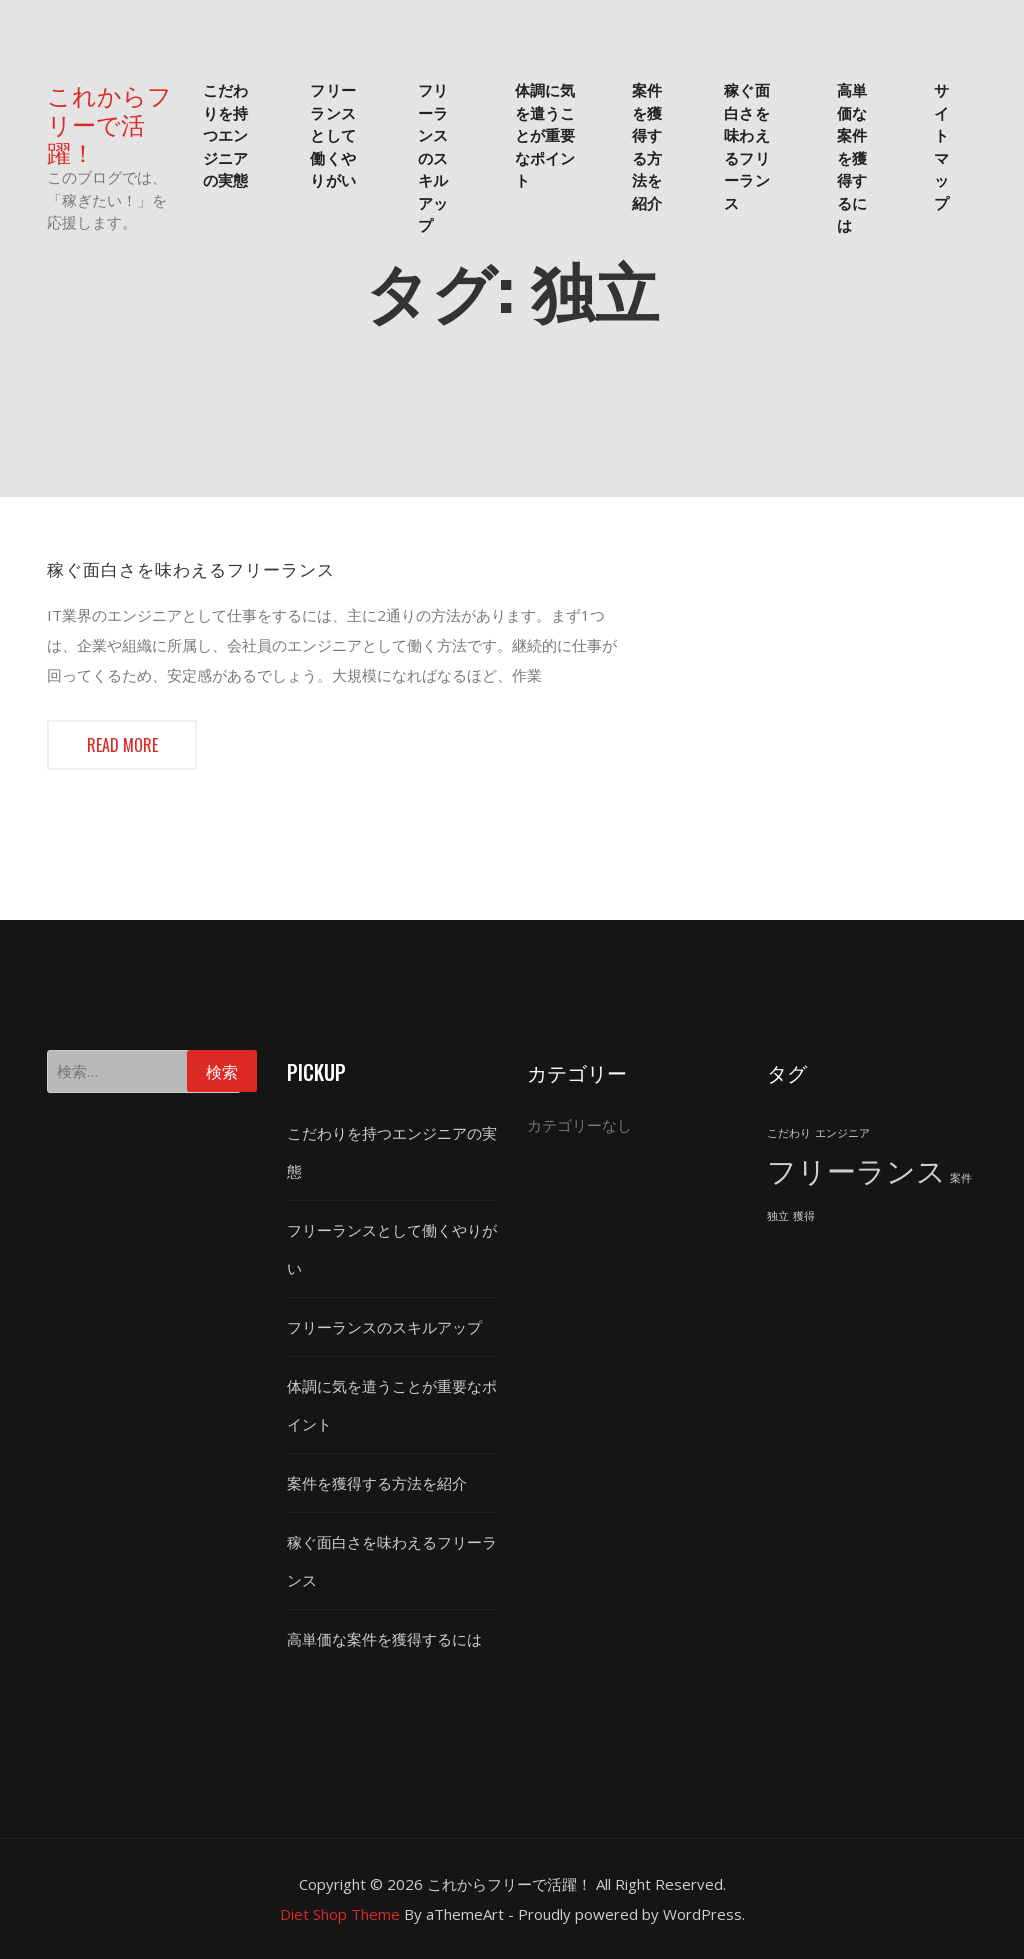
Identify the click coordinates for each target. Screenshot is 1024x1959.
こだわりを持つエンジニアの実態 (225, 134)
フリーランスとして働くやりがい (332, 134)
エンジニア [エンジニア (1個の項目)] (842, 1133)
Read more (122, 745)
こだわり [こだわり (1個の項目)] (789, 1133)
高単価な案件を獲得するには (852, 156)
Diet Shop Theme (340, 1914)
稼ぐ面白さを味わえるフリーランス (746, 145)
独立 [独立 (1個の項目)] (778, 1216)
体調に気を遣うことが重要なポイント (545, 134)
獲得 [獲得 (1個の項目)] (804, 1216)
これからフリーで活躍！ (109, 123)
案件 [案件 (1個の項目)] (961, 1178)
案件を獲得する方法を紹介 (647, 145)
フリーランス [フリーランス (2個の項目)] (856, 1171)
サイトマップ (941, 145)
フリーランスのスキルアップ (433, 156)
